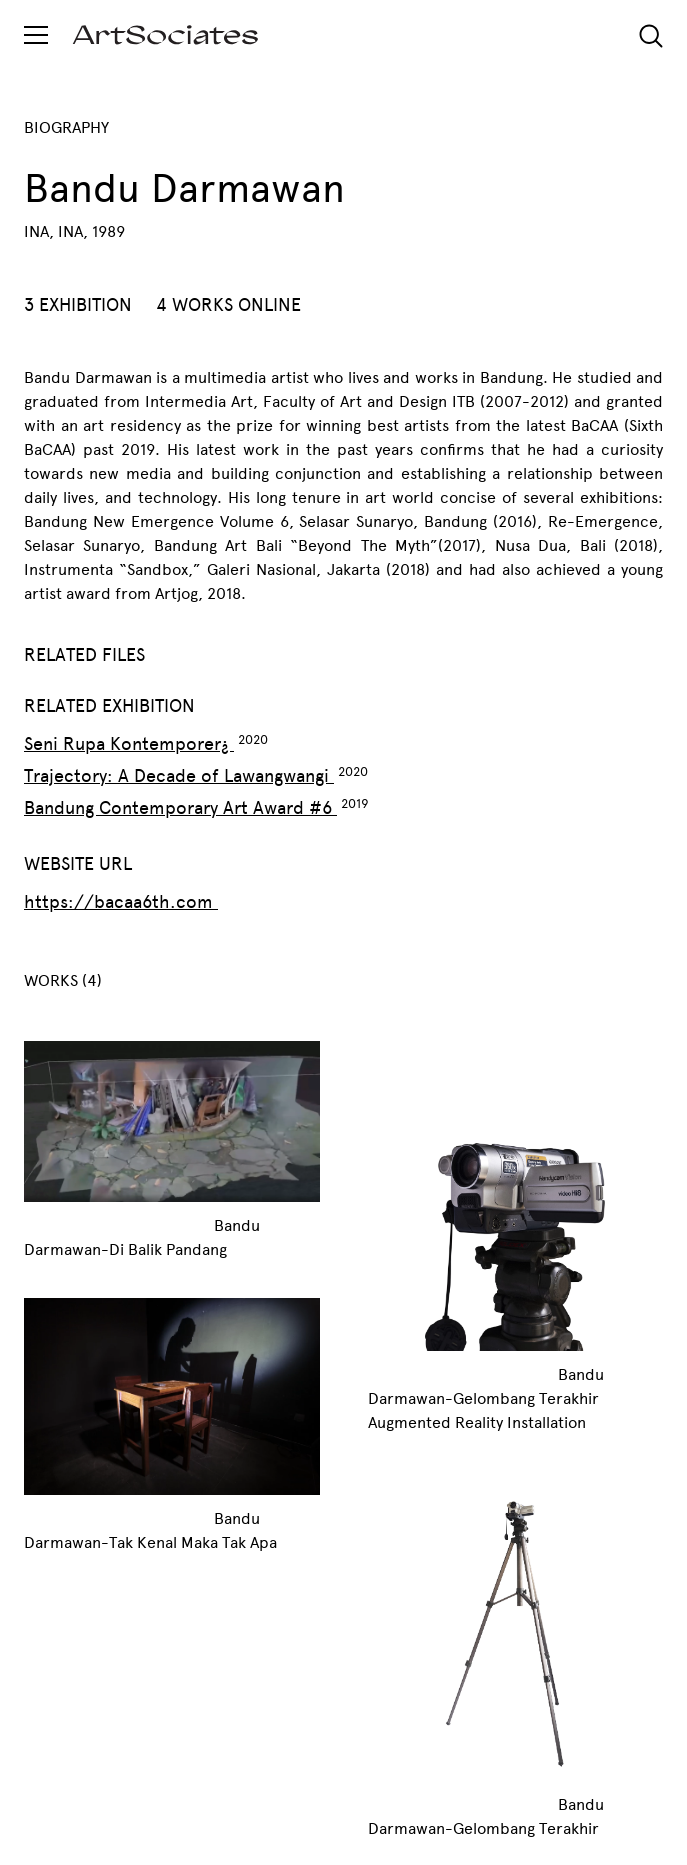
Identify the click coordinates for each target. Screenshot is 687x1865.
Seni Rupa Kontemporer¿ (129, 744)
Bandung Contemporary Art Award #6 (180, 808)
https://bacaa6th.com (121, 902)
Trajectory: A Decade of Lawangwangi (179, 776)
